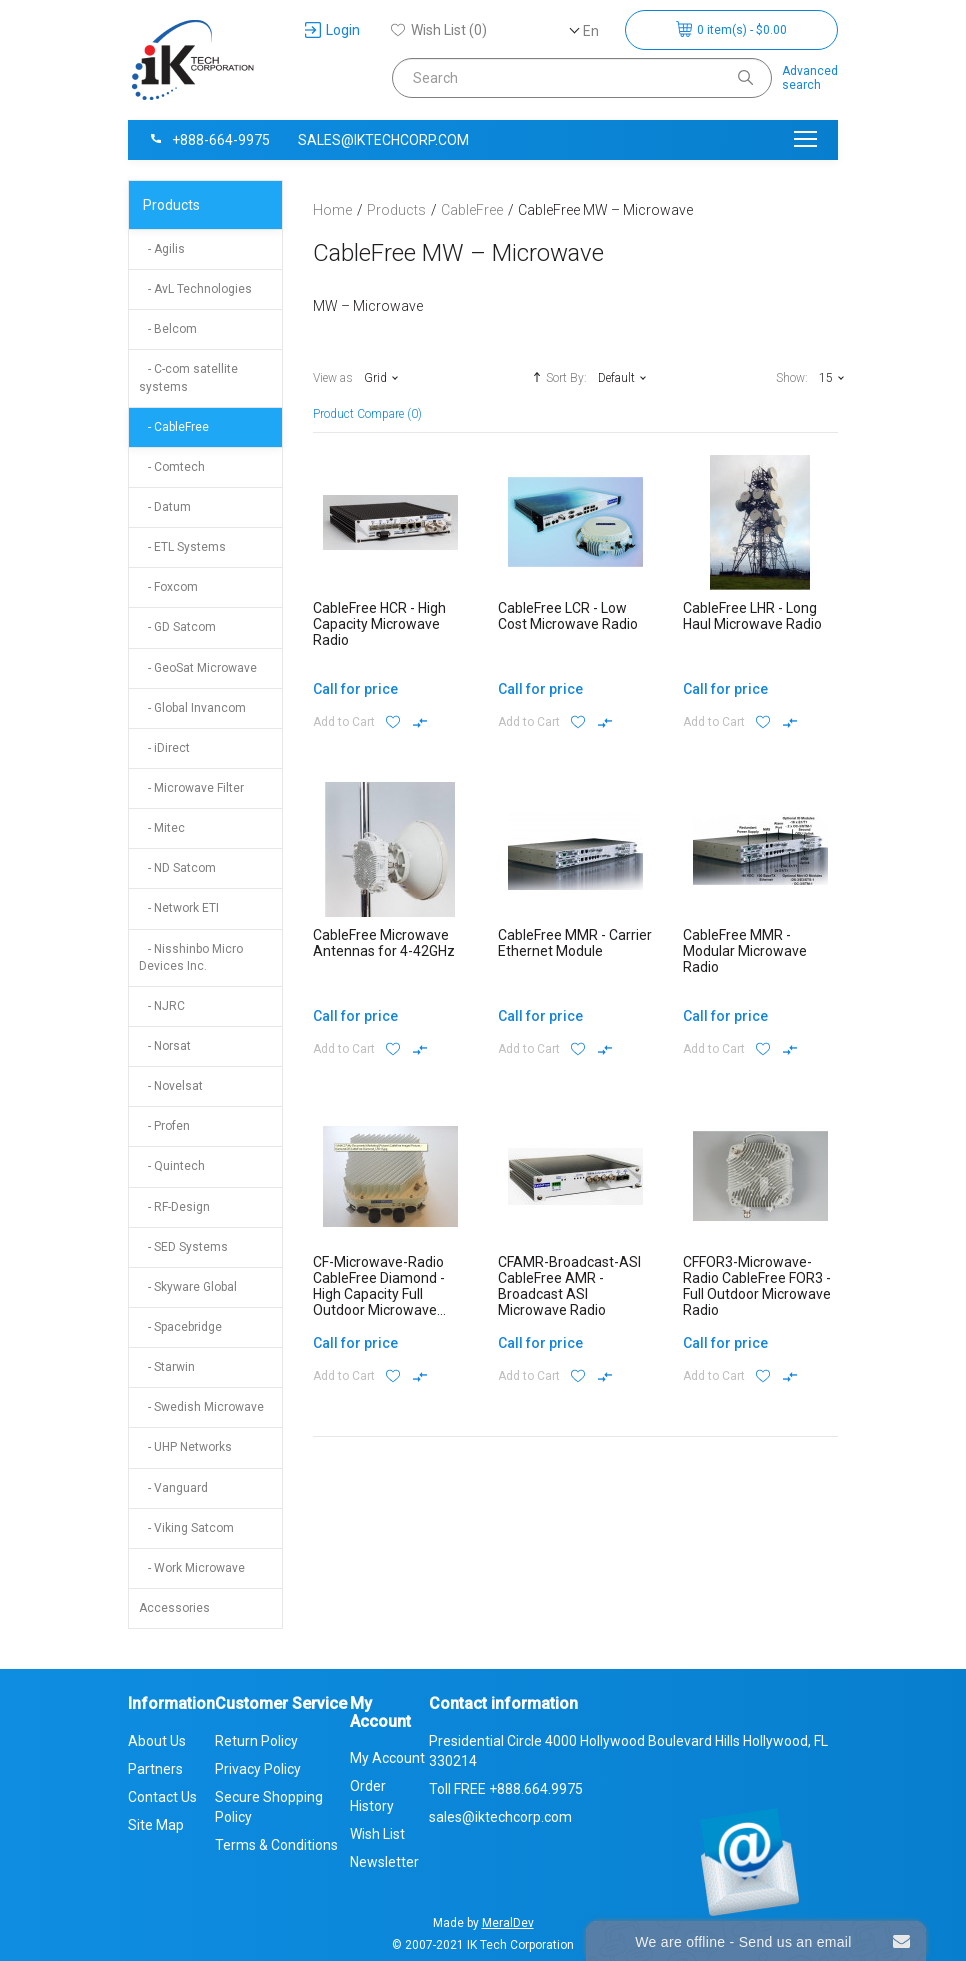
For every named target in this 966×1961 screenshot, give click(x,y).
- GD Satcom (177, 627)
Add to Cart (344, 722)
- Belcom (168, 329)
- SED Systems (183, 1247)
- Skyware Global (188, 1287)
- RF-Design (174, 1207)
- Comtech (172, 467)
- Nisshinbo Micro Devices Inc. (191, 957)
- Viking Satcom (186, 1528)
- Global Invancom (192, 708)
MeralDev (508, 1923)
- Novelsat (171, 1086)
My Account (387, 1758)
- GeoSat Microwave (198, 668)
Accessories (174, 1608)
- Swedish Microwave (201, 1407)
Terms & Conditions (276, 1845)
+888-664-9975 (209, 140)
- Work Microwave (192, 1568)
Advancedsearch (810, 78)
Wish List (377, 1834)
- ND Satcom (177, 868)
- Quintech (172, 1166)
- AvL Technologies (195, 289)
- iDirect (164, 748)
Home (332, 210)
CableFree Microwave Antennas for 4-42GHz (384, 943)
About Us (157, 1741)
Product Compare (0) (367, 414)
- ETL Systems (182, 547)
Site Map (156, 1825)
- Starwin (167, 1367)
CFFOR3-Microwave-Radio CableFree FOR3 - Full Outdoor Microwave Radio (757, 1286)
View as (333, 378)
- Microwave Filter (191, 788)
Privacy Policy (258, 1769)
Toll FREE (506, 1789)
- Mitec (162, 828)
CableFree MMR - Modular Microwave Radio (745, 951)
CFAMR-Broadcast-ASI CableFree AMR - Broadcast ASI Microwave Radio (569, 1286)
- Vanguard (173, 1488)
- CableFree (174, 427)
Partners (155, 1769)
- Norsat (165, 1046)
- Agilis (162, 249)
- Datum (165, 507)
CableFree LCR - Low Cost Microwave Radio (568, 616)
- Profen (164, 1126)
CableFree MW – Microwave (605, 210)
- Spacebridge (180, 1327)
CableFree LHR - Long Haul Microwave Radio (752, 616)
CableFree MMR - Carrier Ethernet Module (575, 943)
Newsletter (384, 1862)
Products (171, 205)
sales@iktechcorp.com (383, 140)
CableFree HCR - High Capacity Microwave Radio (379, 624)
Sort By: (557, 377)
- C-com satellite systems (188, 377)
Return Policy (256, 1741)
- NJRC (162, 1006)
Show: (792, 378)
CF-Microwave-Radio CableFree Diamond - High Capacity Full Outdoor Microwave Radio (379, 1294)
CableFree (472, 210)
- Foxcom (168, 587)
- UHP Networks (185, 1447)
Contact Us (162, 1797)
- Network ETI (179, 908)
